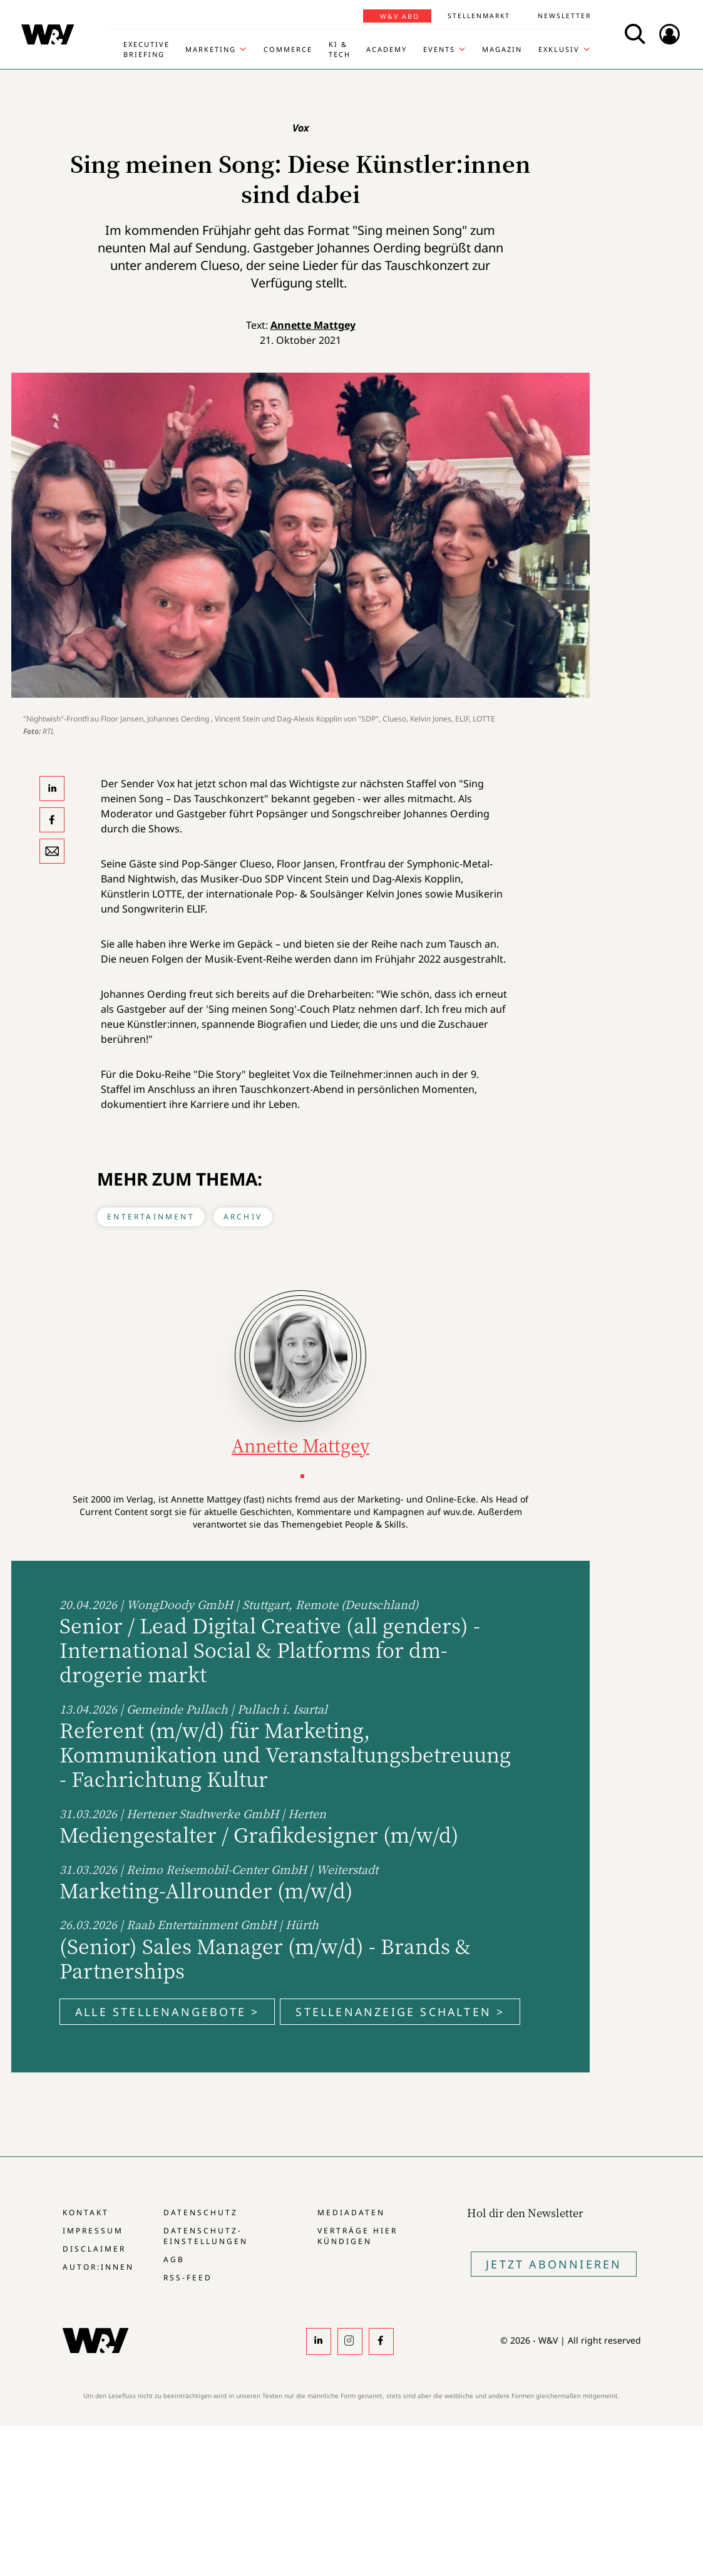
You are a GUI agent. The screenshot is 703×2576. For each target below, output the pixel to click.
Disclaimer (94, 2248)
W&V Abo (399, 16)
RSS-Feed (187, 2277)
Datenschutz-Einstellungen (205, 2236)
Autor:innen (98, 2267)
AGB (174, 2259)
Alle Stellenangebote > (167, 2011)
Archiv (242, 1216)
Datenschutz (200, 2212)
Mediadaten (351, 2212)
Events (439, 49)
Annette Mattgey (313, 325)
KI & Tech (340, 49)
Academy (386, 49)
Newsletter (564, 15)
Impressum (93, 2230)
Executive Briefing (146, 49)
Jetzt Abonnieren (554, 2264)
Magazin (502, 49)
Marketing (210, 49)
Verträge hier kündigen (357, 2236)
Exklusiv (559, 49)
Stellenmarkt (479, 15)
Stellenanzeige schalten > (400, 2011)
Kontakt (86, 2212)
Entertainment (151, 1216)
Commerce (288, 49)
